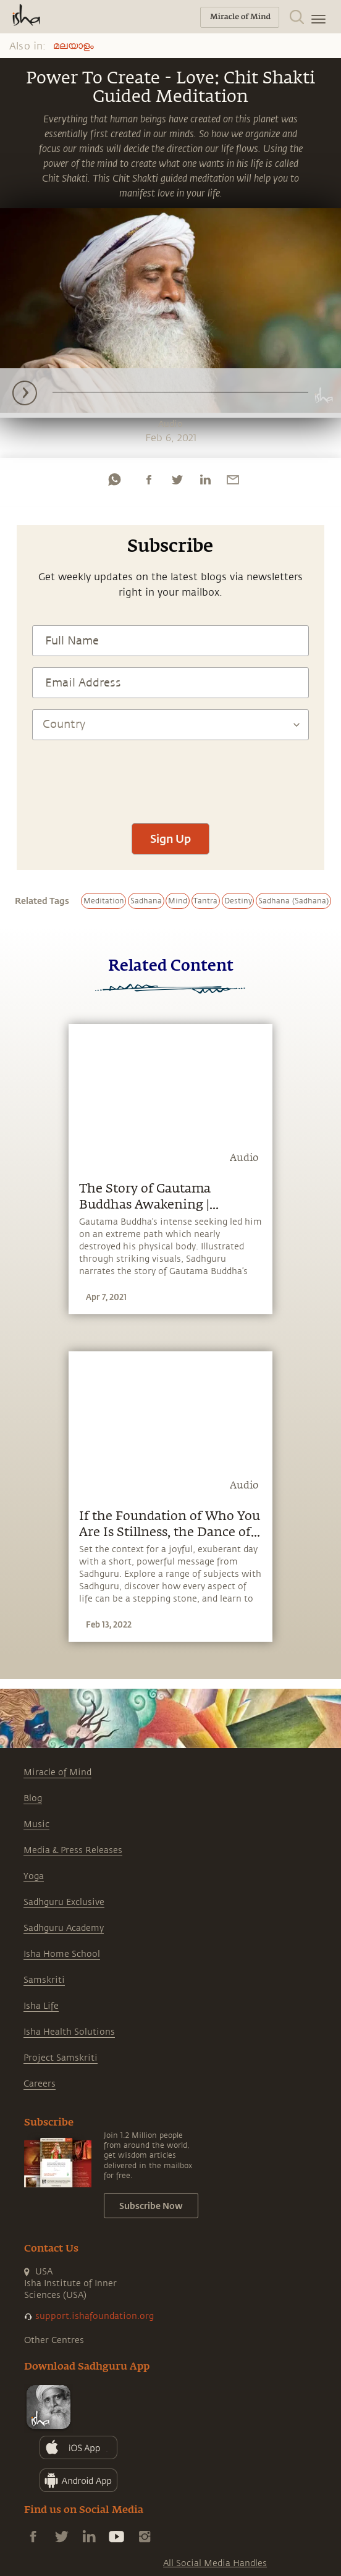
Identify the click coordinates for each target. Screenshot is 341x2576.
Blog (32, 1798)
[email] (233, 479)
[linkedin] (205, 479)
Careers (39, 2083)
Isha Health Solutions (69, 2032)
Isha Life (41, 2006)
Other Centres (54, 2340)
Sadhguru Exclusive (63, 1902)
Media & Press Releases (72, 1850)
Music (36, 1824)
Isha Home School (61, 1954)
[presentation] (170, 775)
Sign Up (170, 838)
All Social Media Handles (215, 2563)
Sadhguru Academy (63, 1928)
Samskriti (44, 1980)
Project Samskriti (60, 2058)
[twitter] (176, 479)
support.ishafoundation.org (94, 2316)
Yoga (33, 1876)
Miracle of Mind (57, 1772)
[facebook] (149, 479)
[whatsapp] (114, 479)
